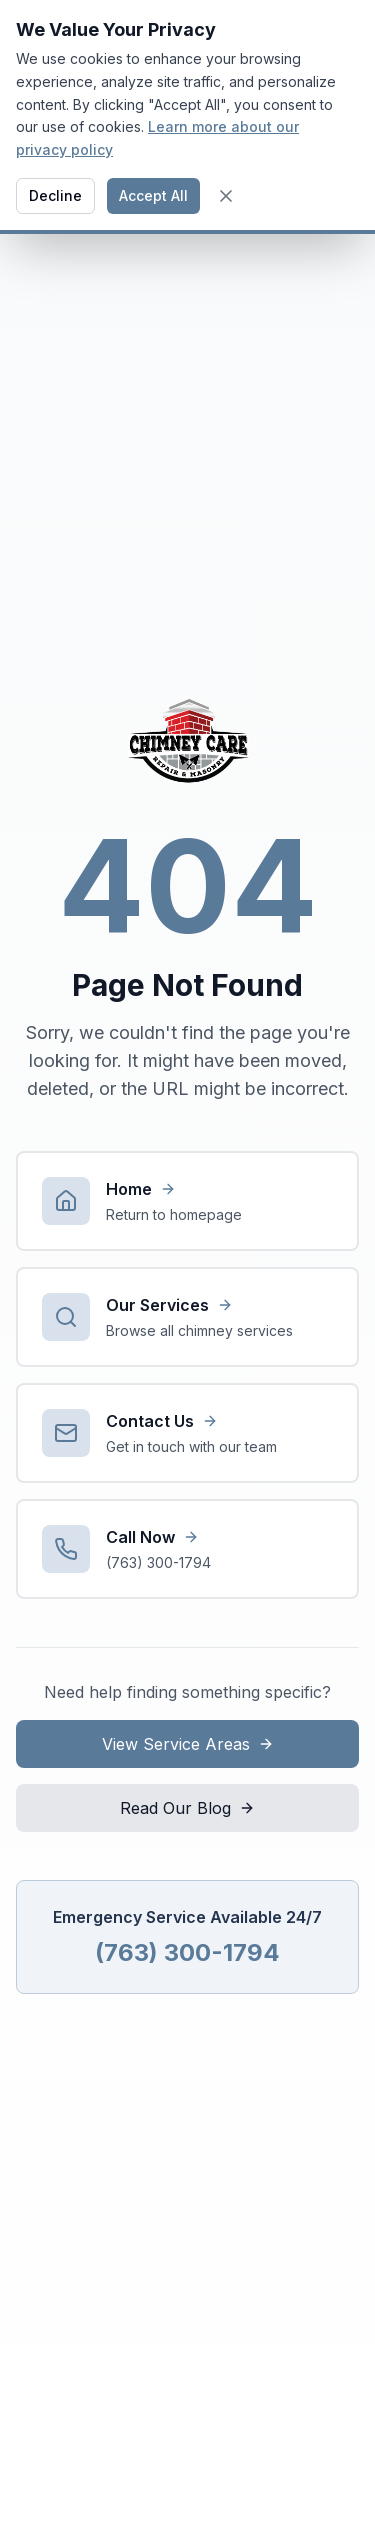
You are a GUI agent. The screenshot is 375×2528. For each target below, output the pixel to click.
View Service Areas (188, 1744)
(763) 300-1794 (187, 1952)
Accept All (153, 195)
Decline (55, 195)
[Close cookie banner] (226, 196)
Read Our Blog (187, 1808)
